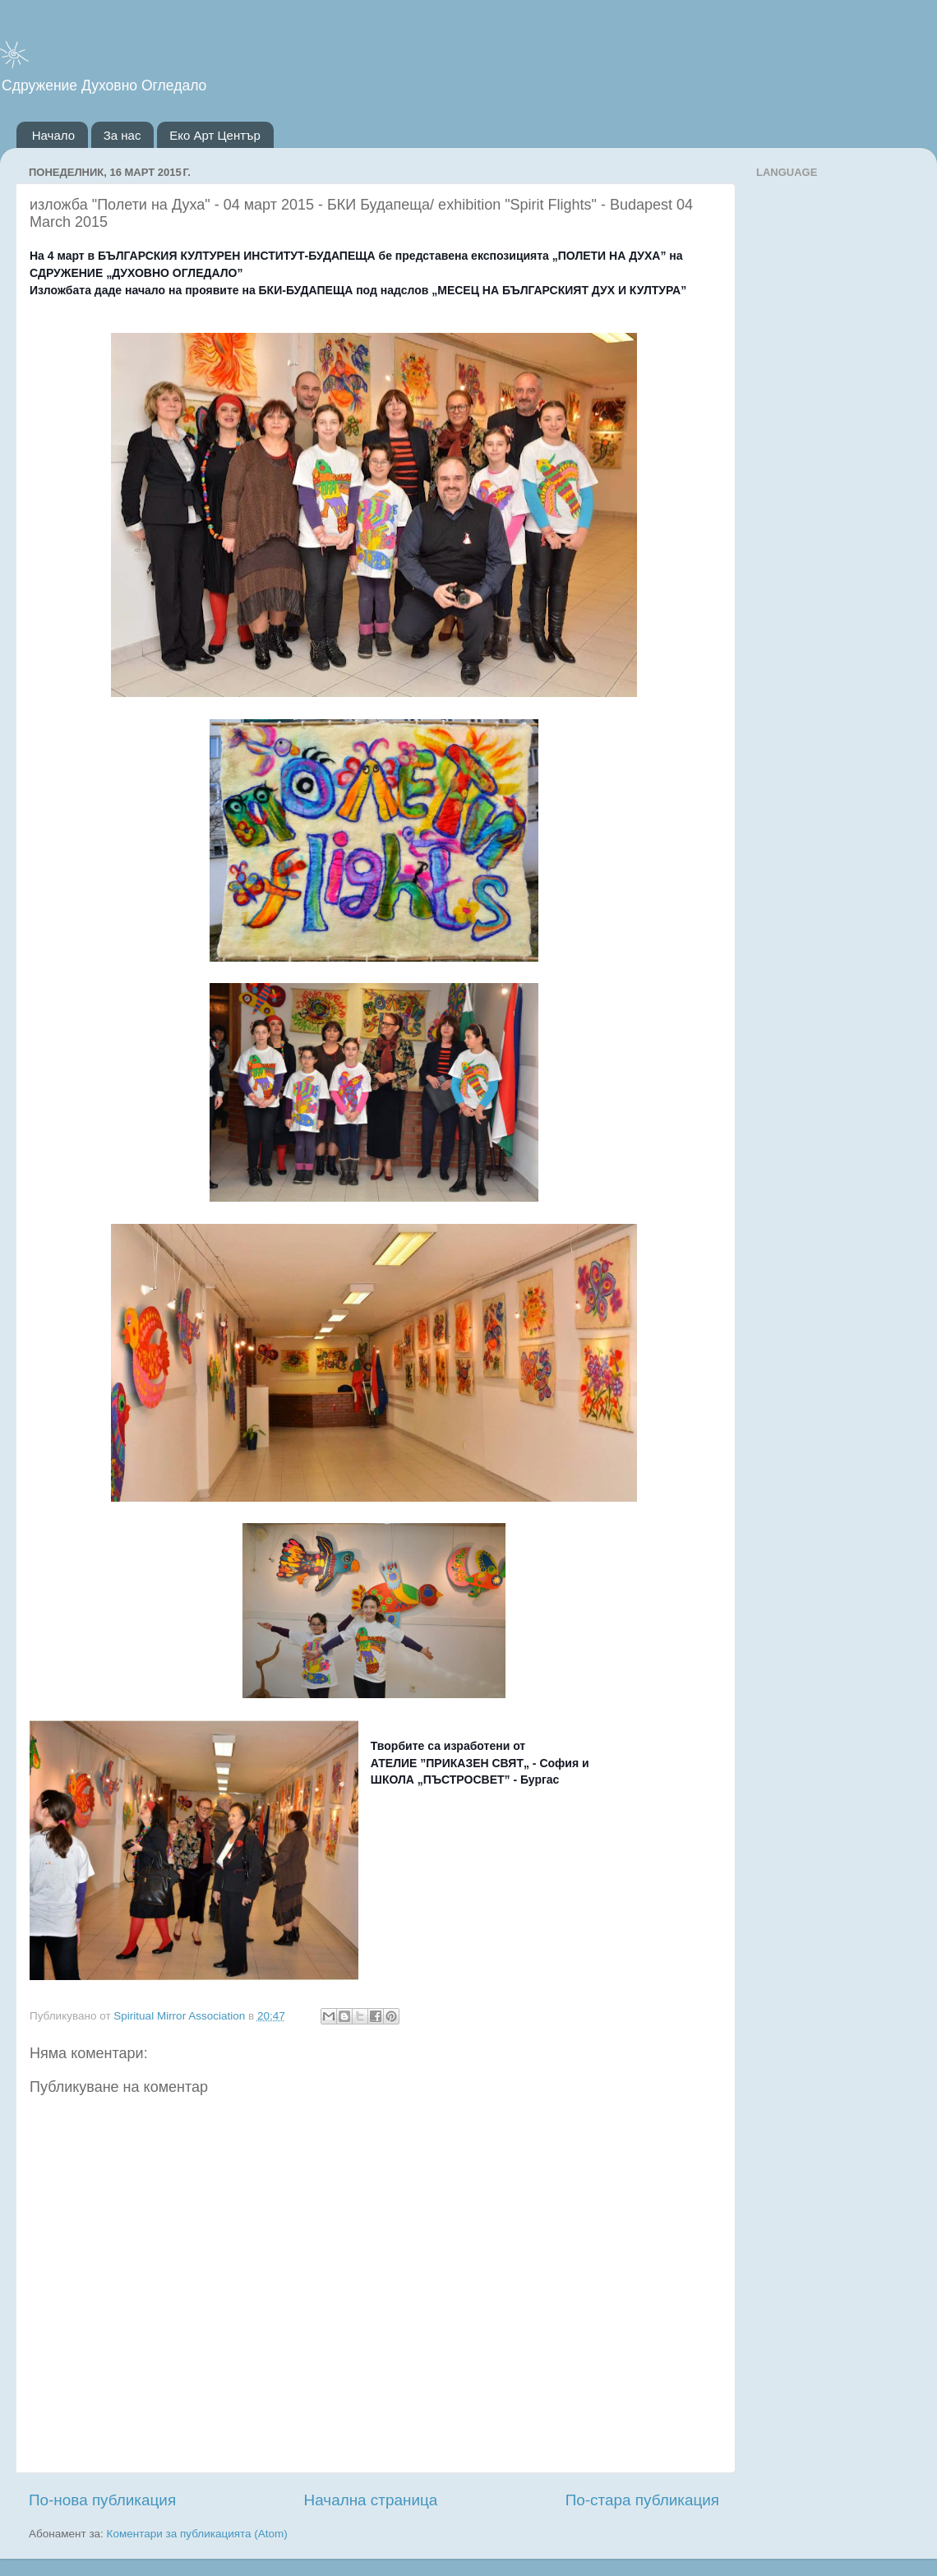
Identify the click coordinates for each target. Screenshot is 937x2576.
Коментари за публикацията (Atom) (197, 2534)
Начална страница (371, 2500)
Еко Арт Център (215, 135)
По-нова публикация (102, 2500)
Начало (53, 135)
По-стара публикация (642, 2500)
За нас (122, 135)
